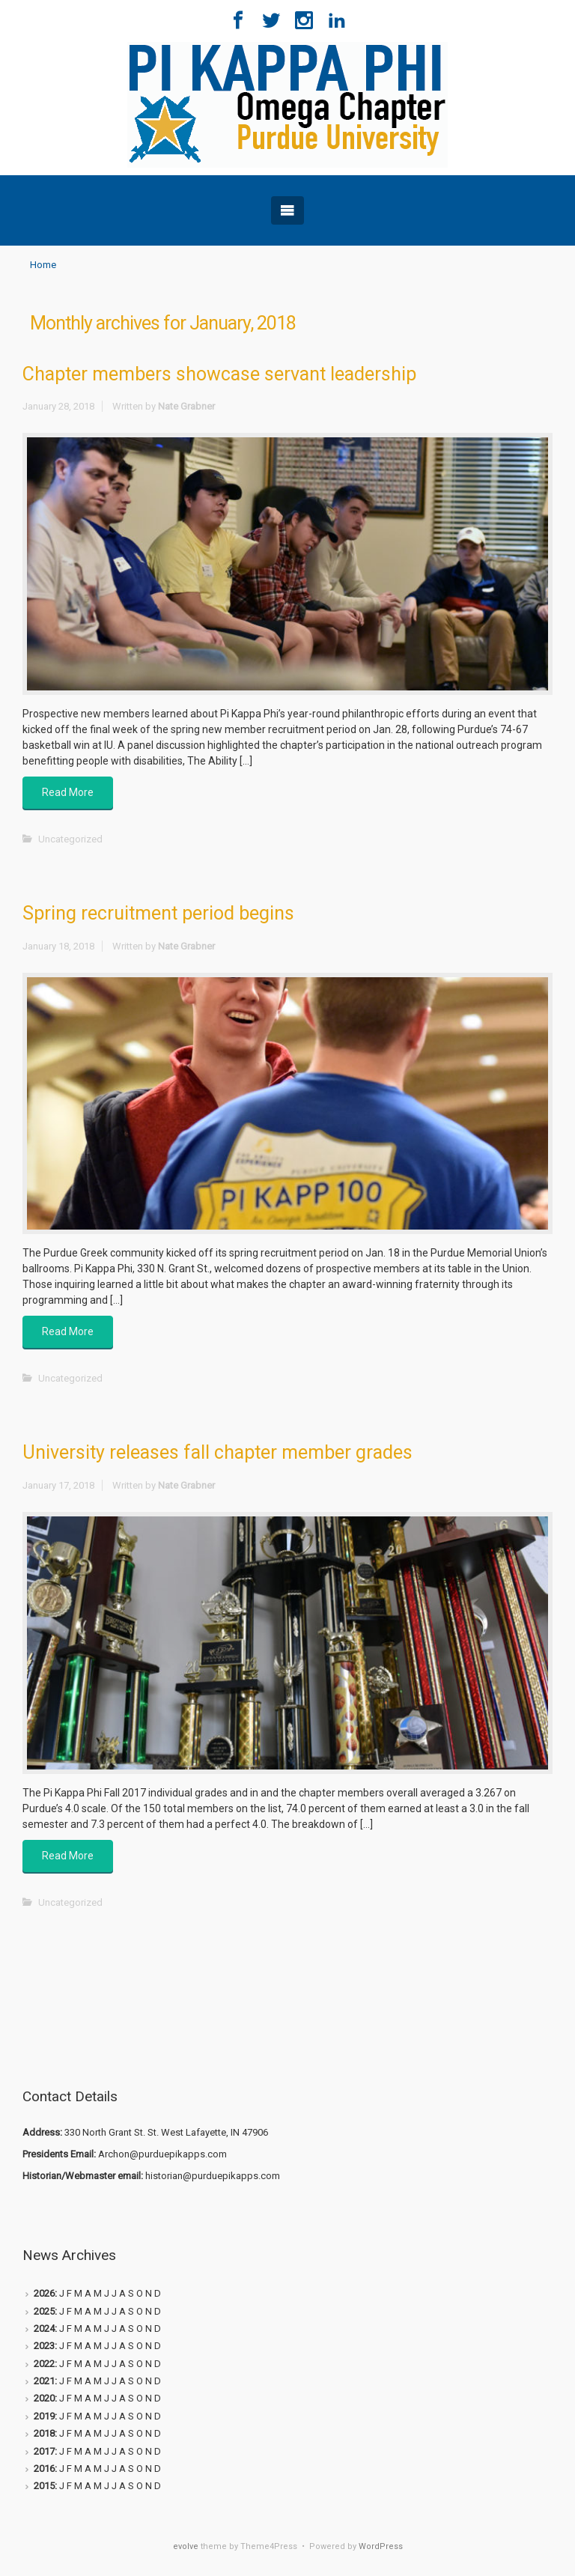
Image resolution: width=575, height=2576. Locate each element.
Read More (68, 792)
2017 (44, 2451)
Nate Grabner (186, 406)
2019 (44, 2416)
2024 (44, 2328)
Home (43, 264)
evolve (185, 2546)
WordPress (381, 2546)
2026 (44, 2293)
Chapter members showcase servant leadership (219, 374)
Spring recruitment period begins (158, 913)
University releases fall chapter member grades (217, 1452)
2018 (44, 2433)
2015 (44, 2485)
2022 (44, 2363)
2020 (44, 2398)
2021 (44, 2381)
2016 (44, 2468)
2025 (44, 2311)
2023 (44, 2345)
